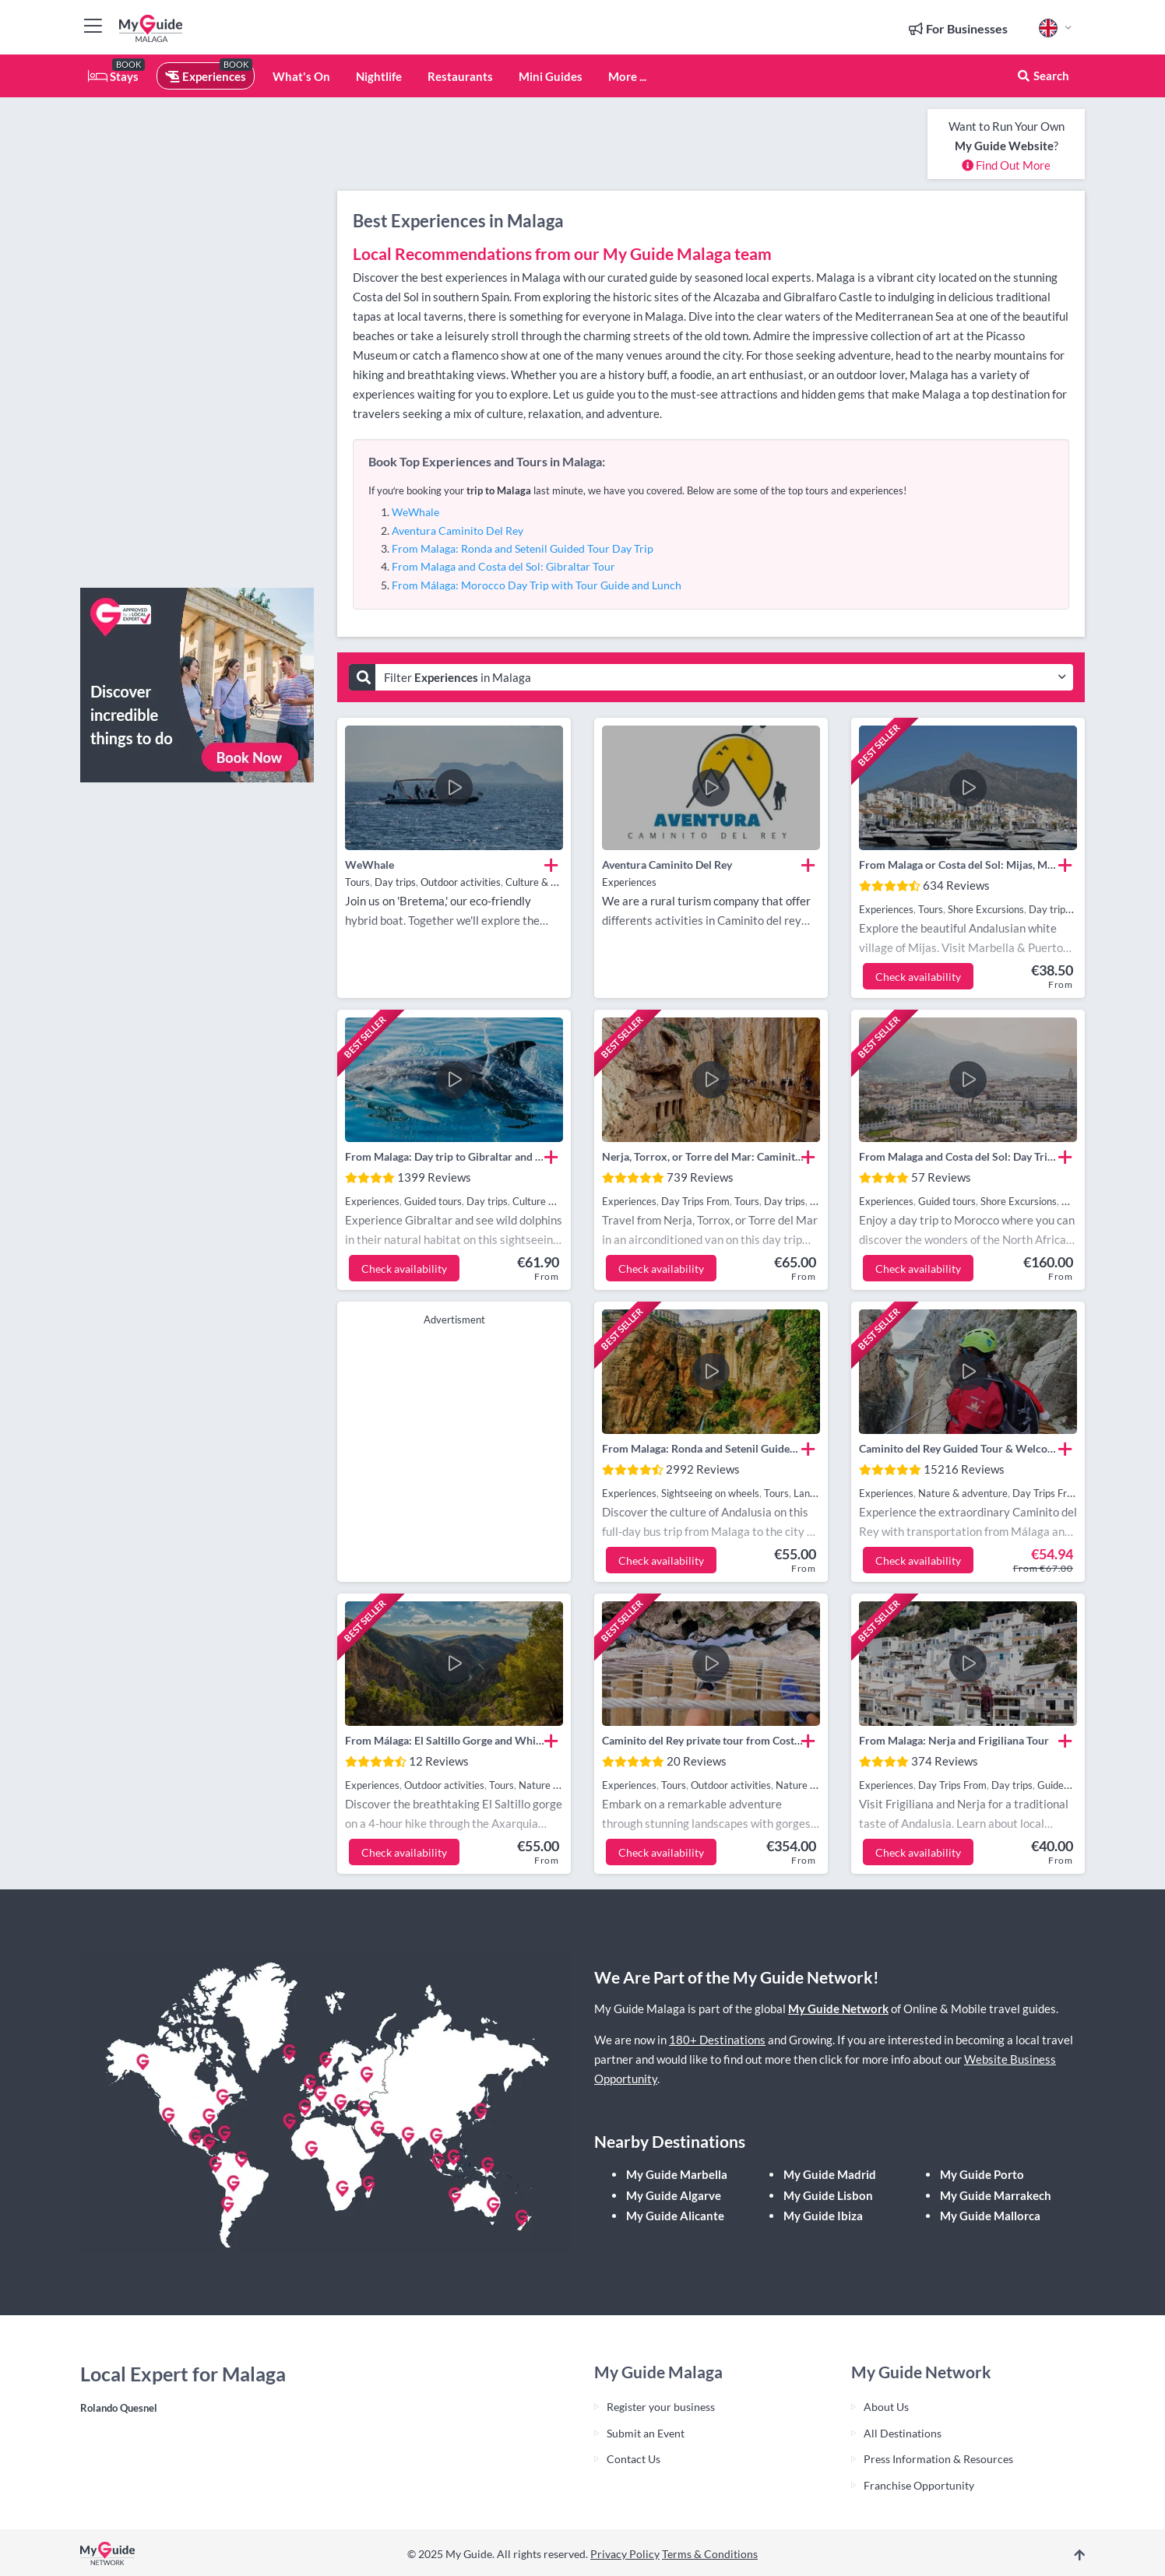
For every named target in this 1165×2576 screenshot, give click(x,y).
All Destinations (903, 2433)
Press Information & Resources (938, 2458)
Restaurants (460, 76)
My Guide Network (838, 2008)
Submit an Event (646, 2433)
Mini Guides (550, 76)
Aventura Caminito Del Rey (457, 530)
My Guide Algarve (673, 2195)
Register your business (661, 2406)
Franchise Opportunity (919, 2485)
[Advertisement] (197, 342)
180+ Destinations (717, 2040)
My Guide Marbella (676, 2174)
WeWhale (415, 511)
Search (1042, 76)
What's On (301, 76)
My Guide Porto (982, 2174)
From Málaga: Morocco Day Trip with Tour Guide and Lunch (536, 585)
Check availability (918, 976)
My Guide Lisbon (828, 2195)
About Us (886, 2406)
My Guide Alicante (675, 2216)
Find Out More (1006, 165)
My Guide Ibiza (823, 2216)
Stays (113, 76)
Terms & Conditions (710, 2553)
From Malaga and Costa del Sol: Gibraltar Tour (503, 566)
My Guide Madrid (829, 2174)
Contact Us (633, 2458)
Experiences (205, 76)
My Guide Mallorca (990, 2216)
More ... (627, 76)
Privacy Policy (625, 2553)
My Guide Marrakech (995, 2195)
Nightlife (379, 76)
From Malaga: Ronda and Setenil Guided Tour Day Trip (522, 548)
